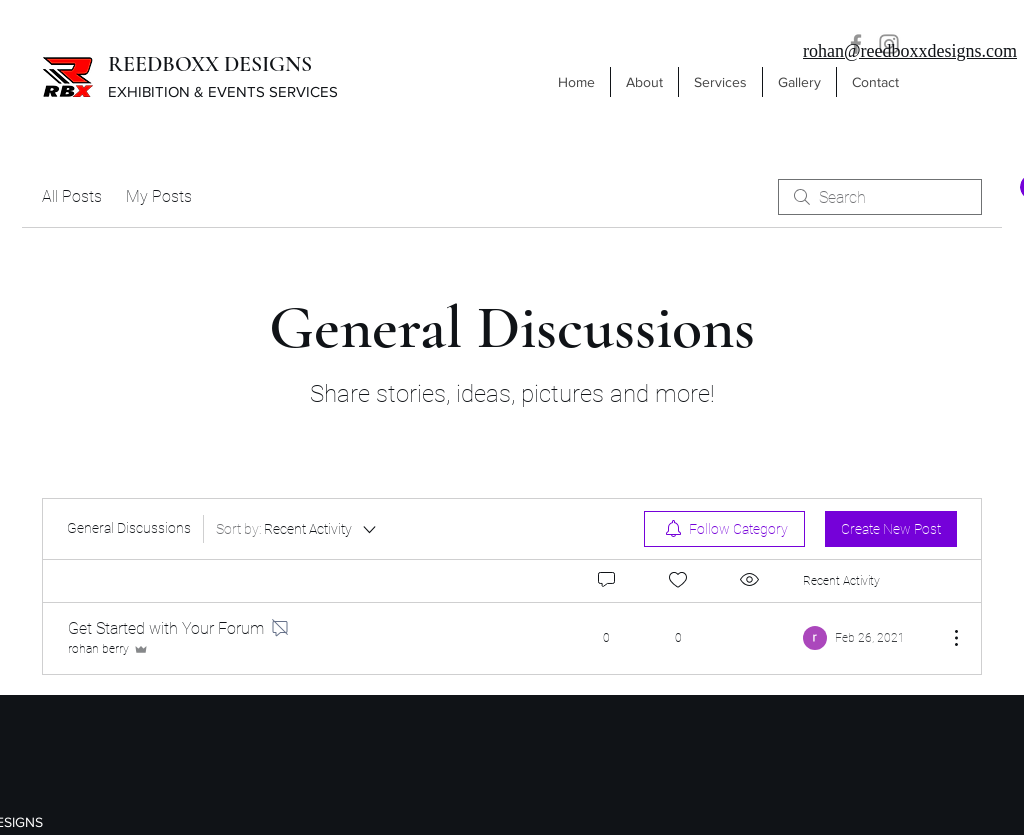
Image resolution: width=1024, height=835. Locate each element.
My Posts (159, 196)
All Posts (72, 196)
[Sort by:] (297, 529)
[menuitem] (724, 529)
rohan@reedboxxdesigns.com (910, 51)
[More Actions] (946, 638)
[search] (880, 197)
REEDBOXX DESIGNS (210, 64)
